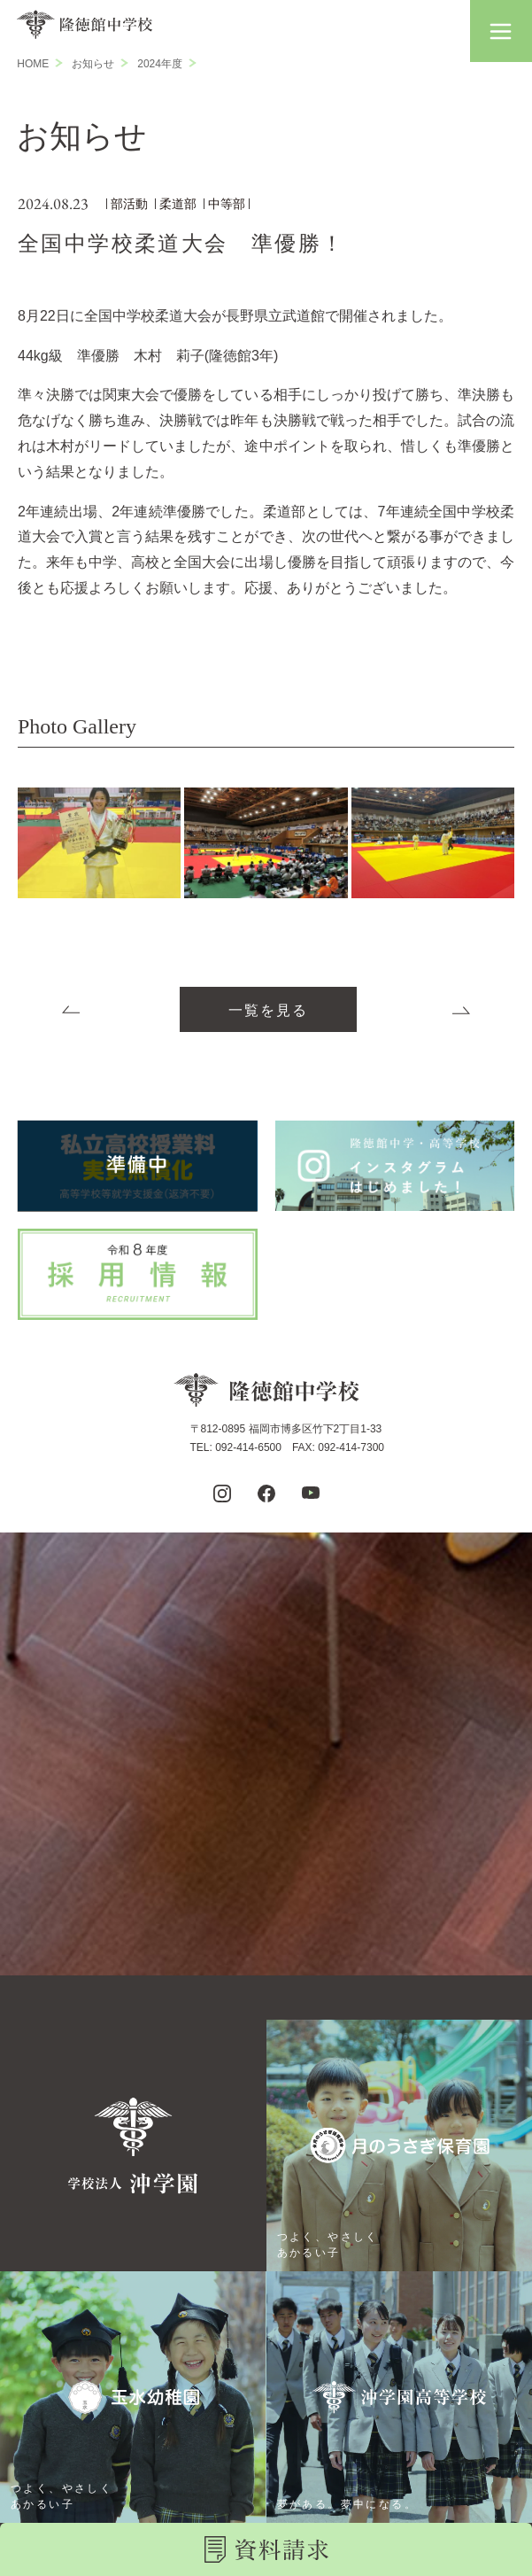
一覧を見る (268, 1010)
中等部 (226, 204)
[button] (501, 31)
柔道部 (178, 204)
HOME (33, 63)
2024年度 (159, 63)
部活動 (129, 204)
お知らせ (93, 63)
